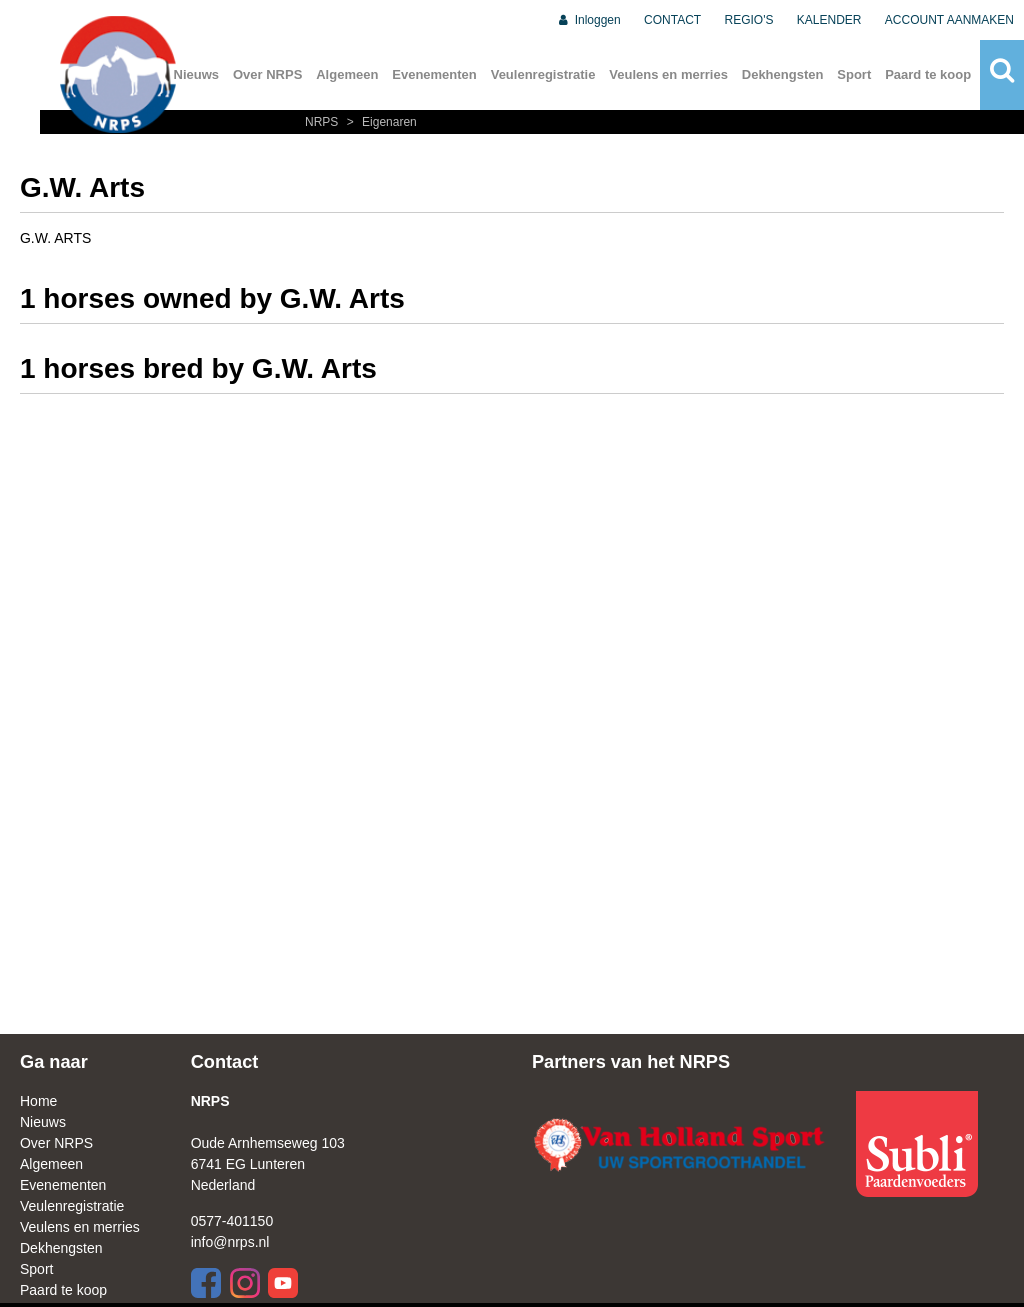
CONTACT (672, 20)
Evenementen (434, 74)
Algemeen (347, 74)
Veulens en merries (668, 74)
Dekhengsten (783, 74)
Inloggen (588, 20)
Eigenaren (379, 122)
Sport (854, 74)
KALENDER (829, 20)
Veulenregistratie (543, 74)
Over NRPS (267, 74)
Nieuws (43, 1122)
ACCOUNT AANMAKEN (949, 20)
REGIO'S (749, 20)
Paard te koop (928, 74)
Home (38, 1101)
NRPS (323, 122)
